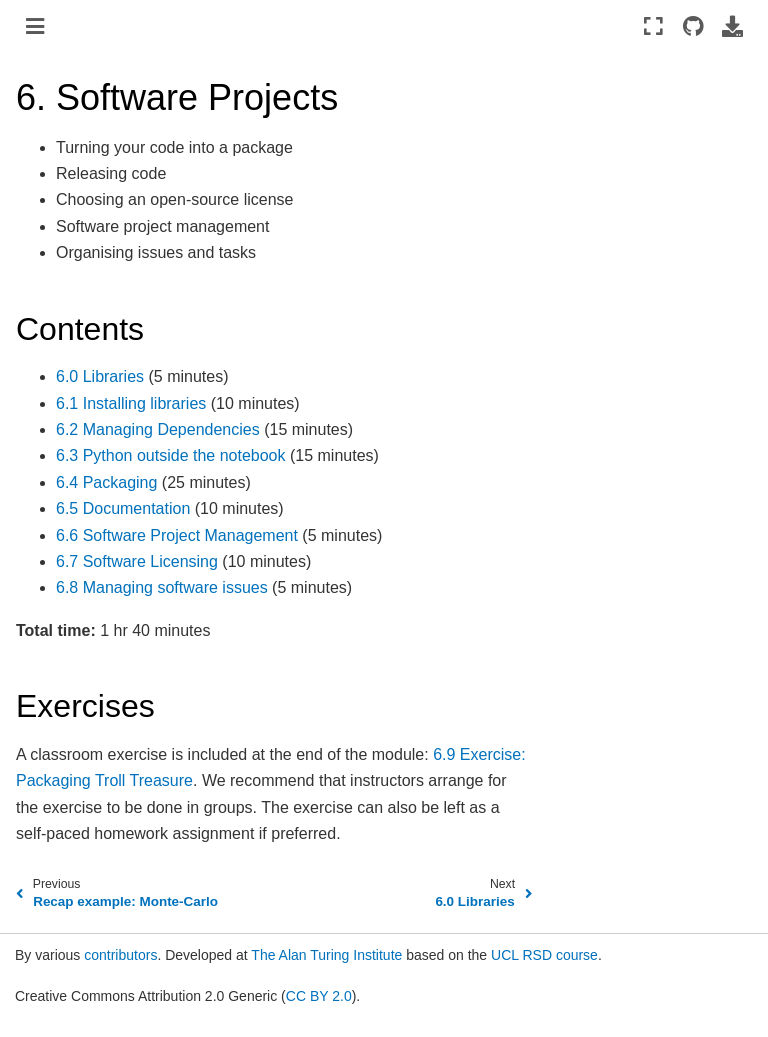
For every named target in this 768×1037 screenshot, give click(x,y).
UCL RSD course (544, 955)
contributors (120, 955)
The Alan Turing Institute (326, 955)
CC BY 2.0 (319, 996)
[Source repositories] (692, 26)
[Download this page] (732, 26)
